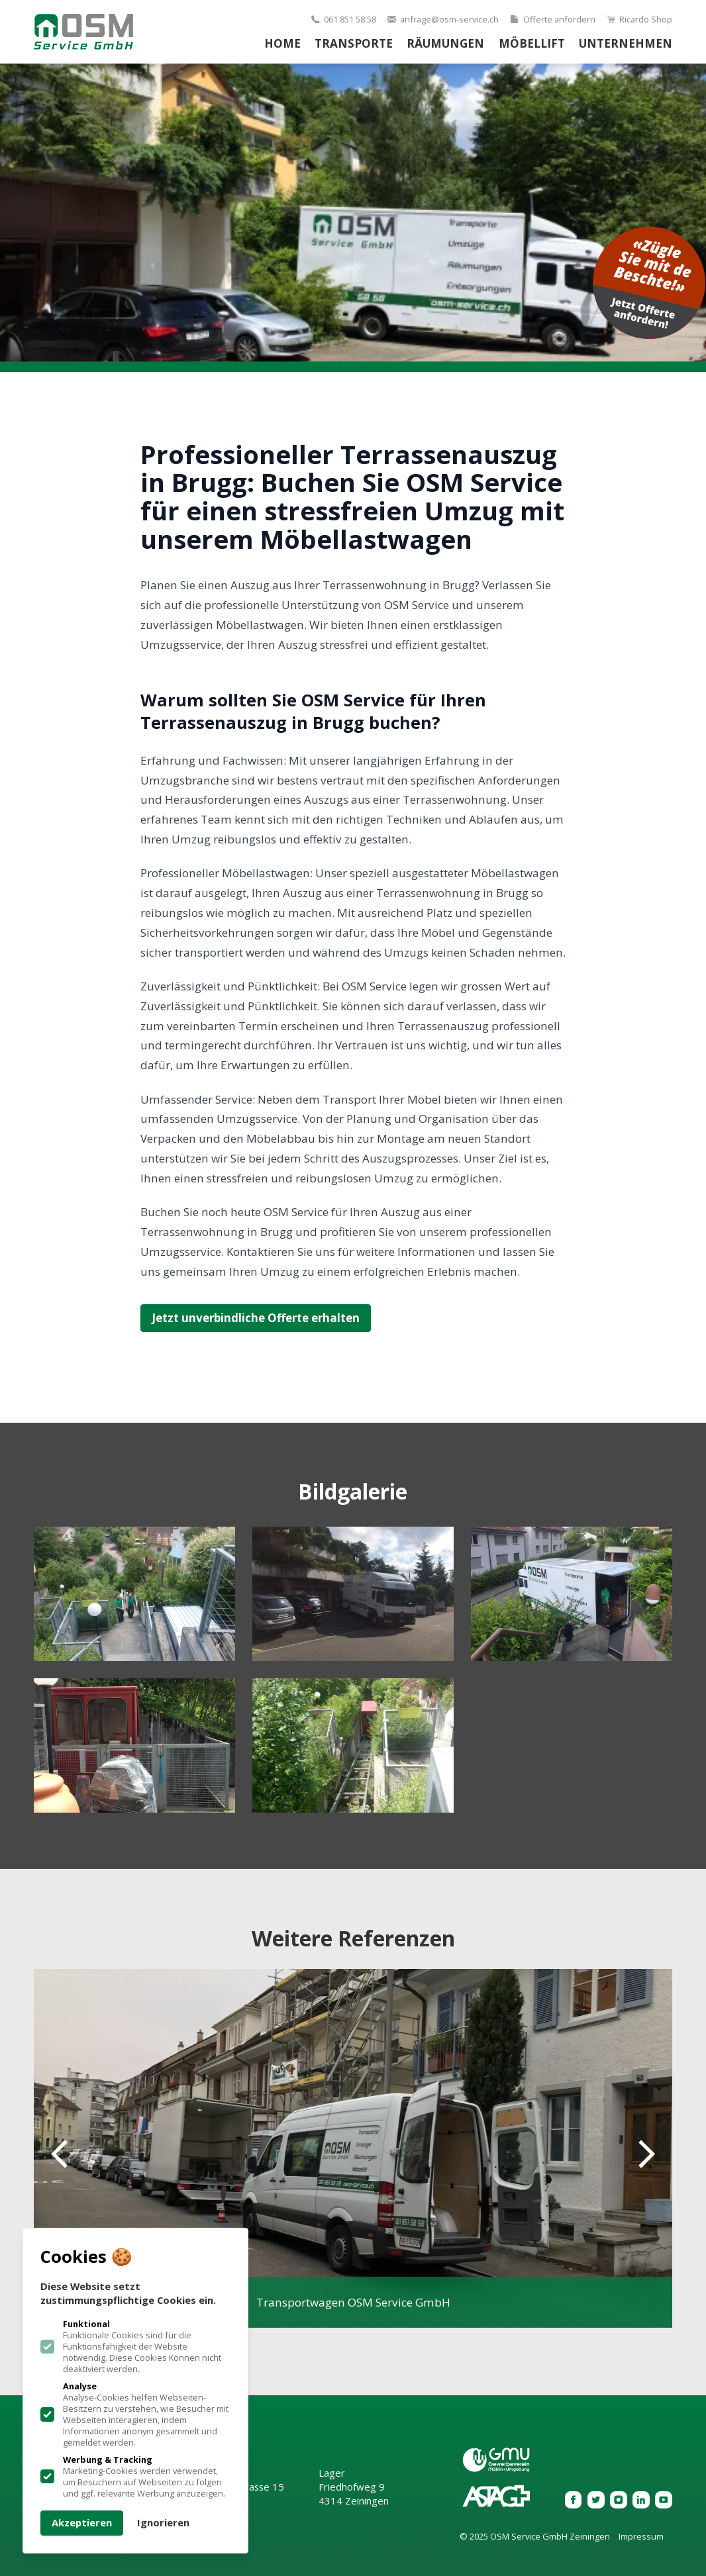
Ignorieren (163, 2522)
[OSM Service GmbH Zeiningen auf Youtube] (663, 2499)
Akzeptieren (82, 2522)
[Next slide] (638, 2153)
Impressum (641, 2536)
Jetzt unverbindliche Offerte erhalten (256, 1317)
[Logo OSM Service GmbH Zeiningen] (83, 32)
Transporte (354, 43)
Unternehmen (625, 43)
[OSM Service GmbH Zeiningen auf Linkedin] (641, 2499)
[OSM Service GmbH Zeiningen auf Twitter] (596, 2499)
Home (282, 43)
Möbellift (532, 43)
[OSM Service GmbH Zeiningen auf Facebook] (573, 2499)
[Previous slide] (68, 2153)
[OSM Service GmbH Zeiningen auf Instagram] (618, 2499)
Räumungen (445, 43)
